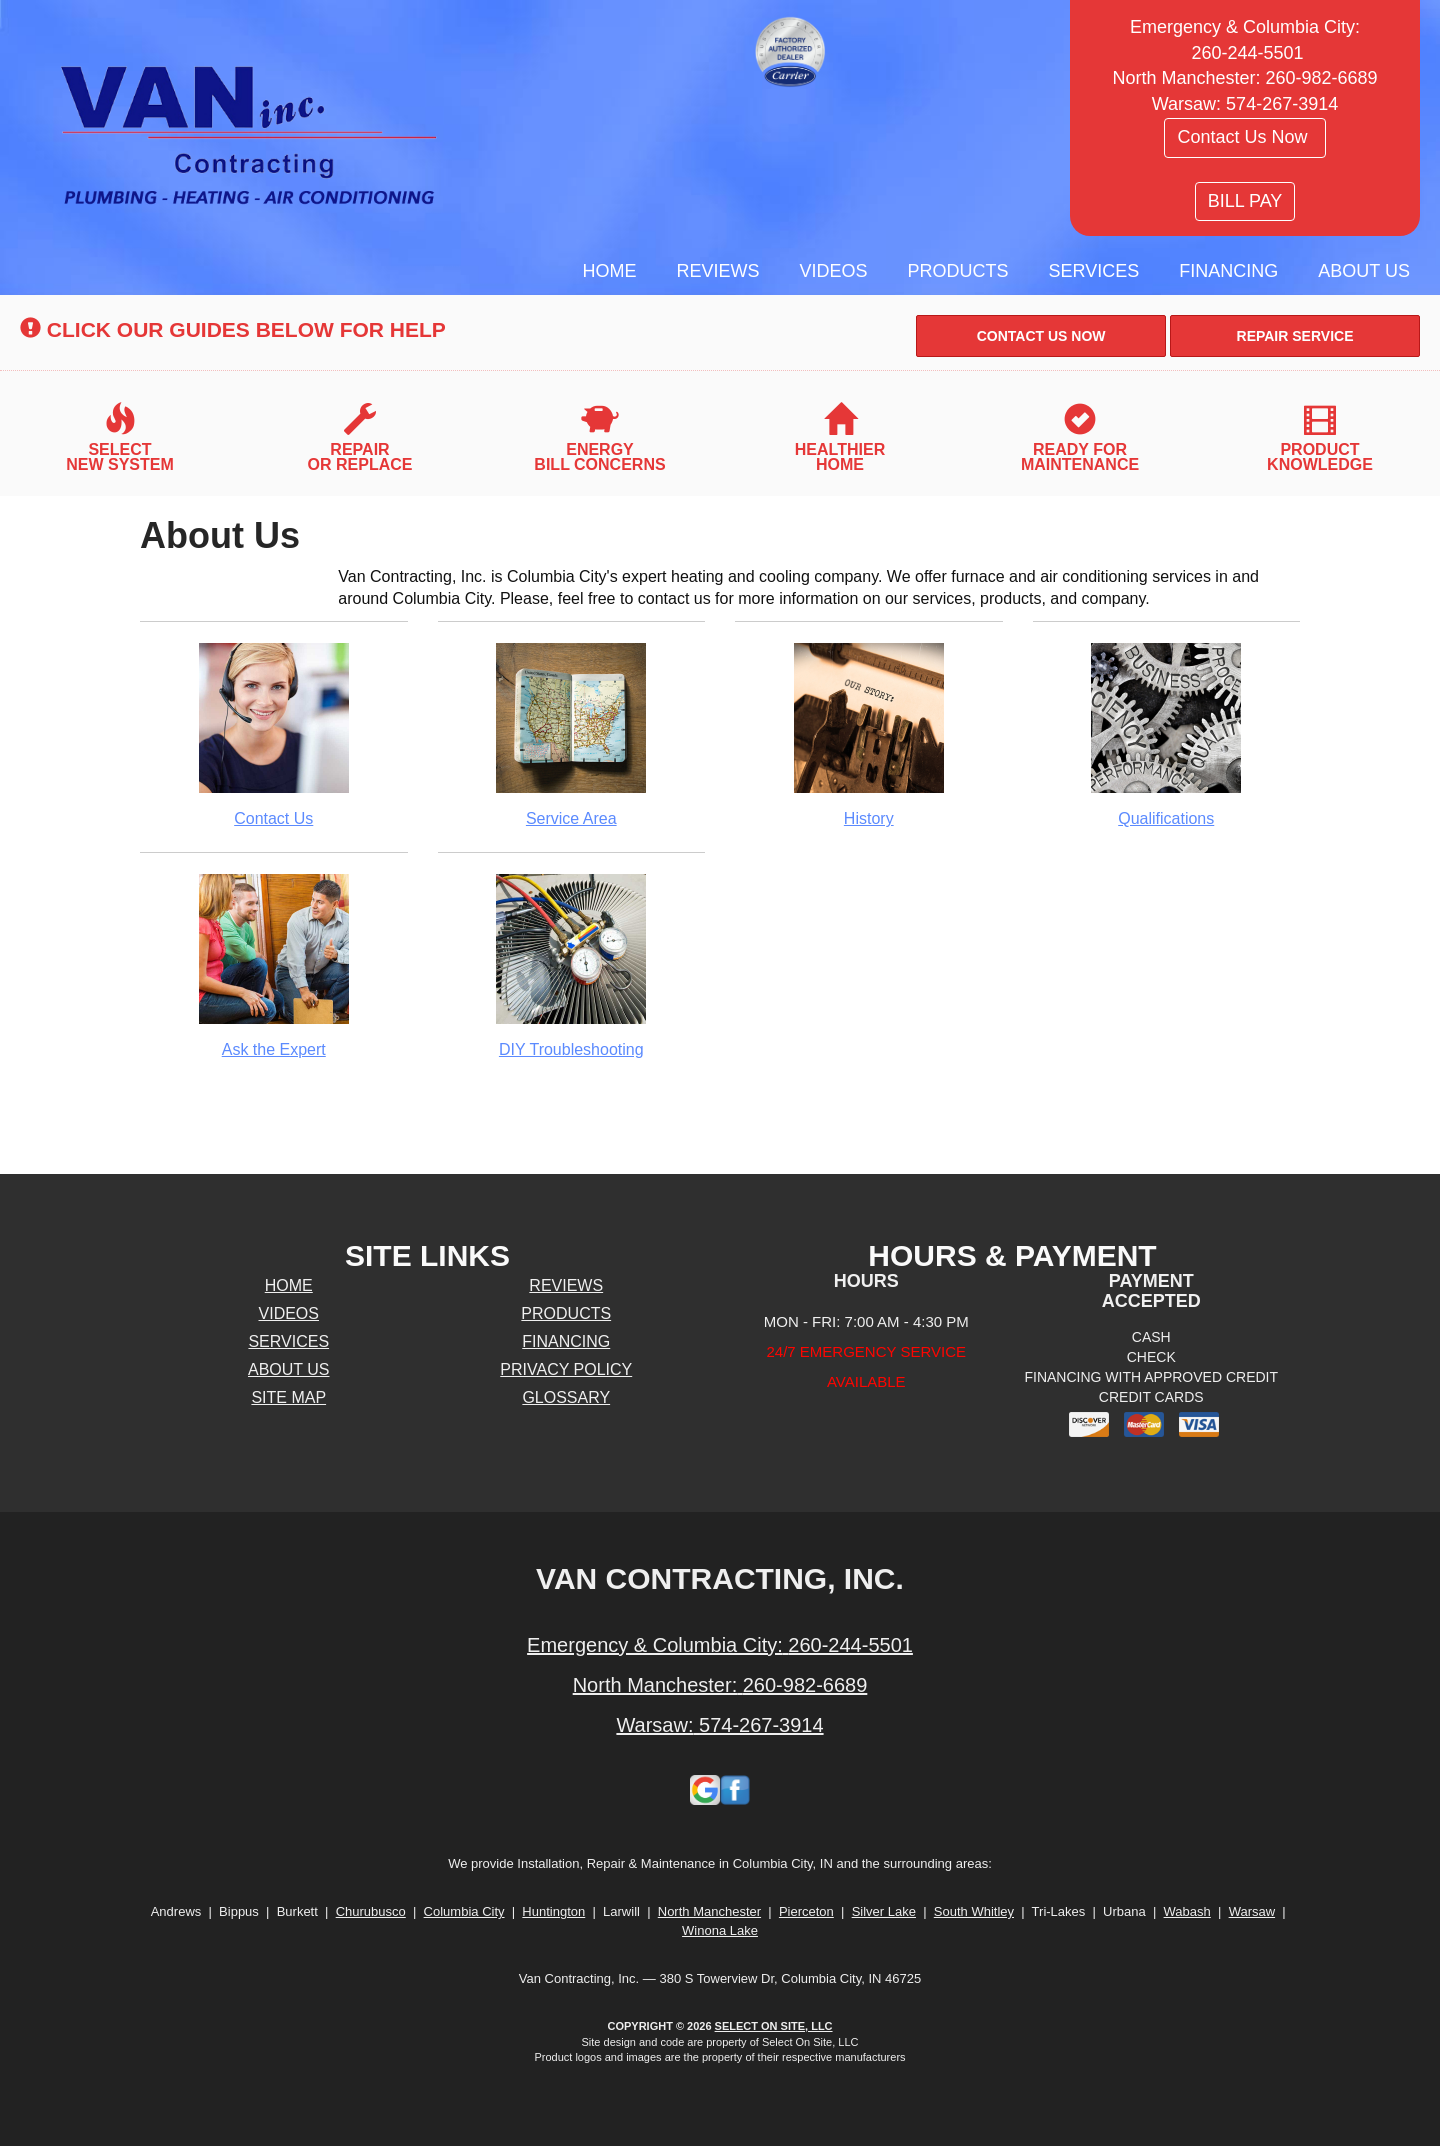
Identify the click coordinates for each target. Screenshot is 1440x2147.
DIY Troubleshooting (572, 965)
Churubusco (371, 1911)
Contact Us (274, 734)
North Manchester (709, 1911)
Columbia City (464, 1911)
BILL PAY (1245, 201)
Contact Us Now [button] (1244, 137)
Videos (834, 271)
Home (610, 271)
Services (1094, 271)
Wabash (1187, 1911)
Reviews (718, 271)
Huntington (553, 1911)
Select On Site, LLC (774, 2026)
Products (958, 271)
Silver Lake (884, 1911)
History (869, 734)
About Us (1364, 271)
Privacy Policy (566, 1369)
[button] (1041, 336)
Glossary (566, 1397)
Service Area (572, 734)
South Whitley (974, 1911)
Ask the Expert (274, 965)
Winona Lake (720, 1930)
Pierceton (806, 1911)
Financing (1228, 271)
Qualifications (1167, 734)
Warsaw (1252, 1911)
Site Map (288, 1397)
